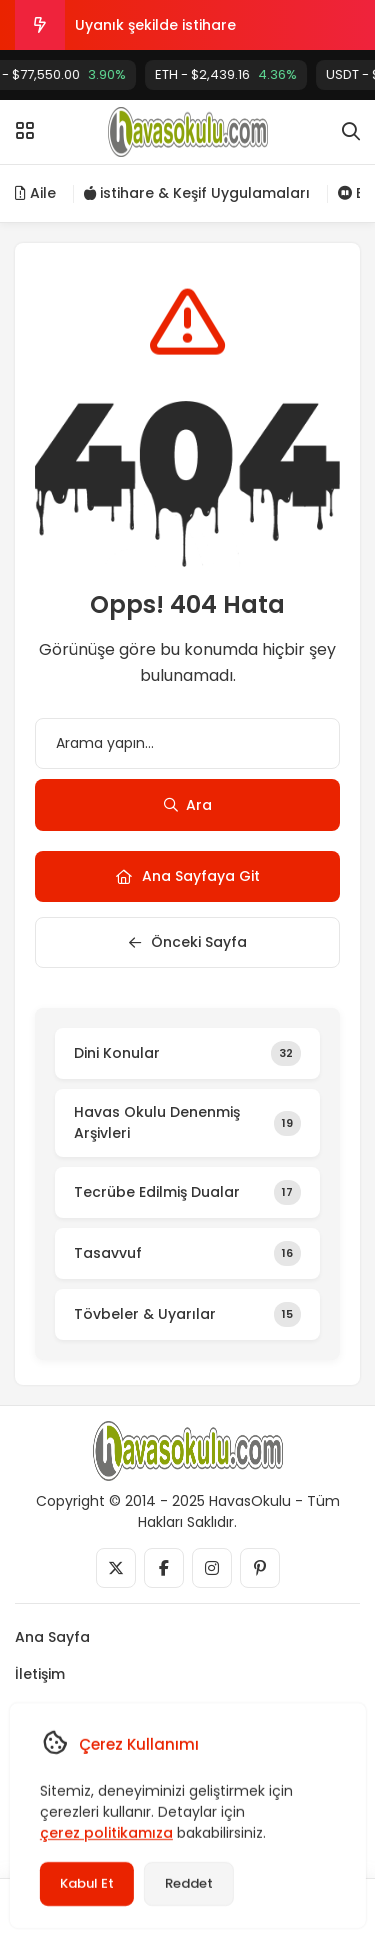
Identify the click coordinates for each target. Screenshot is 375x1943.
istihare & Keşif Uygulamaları (197, 193)
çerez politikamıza (105, 1833)
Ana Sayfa (52, 1637)
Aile (35, 193)
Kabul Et (86, 1883)
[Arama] (351, 132)
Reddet (188, 1883)
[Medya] (116, 1568)
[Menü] (25, 131)
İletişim (40, 1674)
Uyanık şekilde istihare (155, 25)
